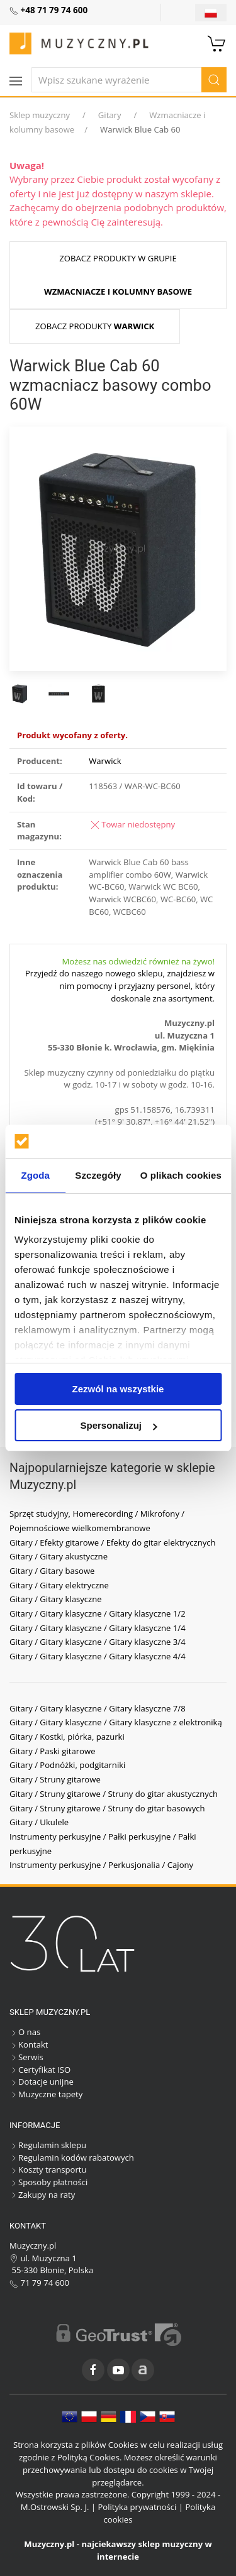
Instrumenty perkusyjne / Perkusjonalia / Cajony (101, 1864)
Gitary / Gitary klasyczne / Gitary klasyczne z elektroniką (115, 1722)
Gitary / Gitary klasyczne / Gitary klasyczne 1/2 (97, 1613)
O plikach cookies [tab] (181, 1175)
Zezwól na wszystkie (118, 1389)
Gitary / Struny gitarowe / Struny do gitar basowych (107, 1808)
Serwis (26, 2057)
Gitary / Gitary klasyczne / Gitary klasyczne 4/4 (97, 1656)
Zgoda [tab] (35, 1175)
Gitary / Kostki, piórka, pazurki (67, 1736)
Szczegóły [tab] (98, 1175)
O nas (24, 2032)
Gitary (109, 115)
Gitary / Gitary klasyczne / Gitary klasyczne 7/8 (97, 1708)
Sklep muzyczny (39, 115)
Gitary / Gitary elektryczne (59, 1585)
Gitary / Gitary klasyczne (55, 1599)
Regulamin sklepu (47, 2145)
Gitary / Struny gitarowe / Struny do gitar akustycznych (113, 1793)
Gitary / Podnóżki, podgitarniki (67, 1765)
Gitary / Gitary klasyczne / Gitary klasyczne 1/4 (97, 1628)
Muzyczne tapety (45, 2094)
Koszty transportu (48, 2169)
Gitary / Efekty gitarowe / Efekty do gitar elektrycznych (112, 1542)
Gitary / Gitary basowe (51, 1570)
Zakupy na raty (42, 2194)
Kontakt (28, 2044)
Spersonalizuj (118, 1425)
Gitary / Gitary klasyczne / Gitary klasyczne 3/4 (97, 1641)
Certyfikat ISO (39, 2069)
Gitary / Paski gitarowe (52, 1751)
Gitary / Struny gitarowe (55, 1779)
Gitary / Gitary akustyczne (58, 1556)
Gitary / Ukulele (39, 1822)
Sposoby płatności (48, 2182)
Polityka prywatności (137, 2507)
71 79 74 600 (39, 2282)
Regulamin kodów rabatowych (71, 2157)
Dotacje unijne (41, 2081)
